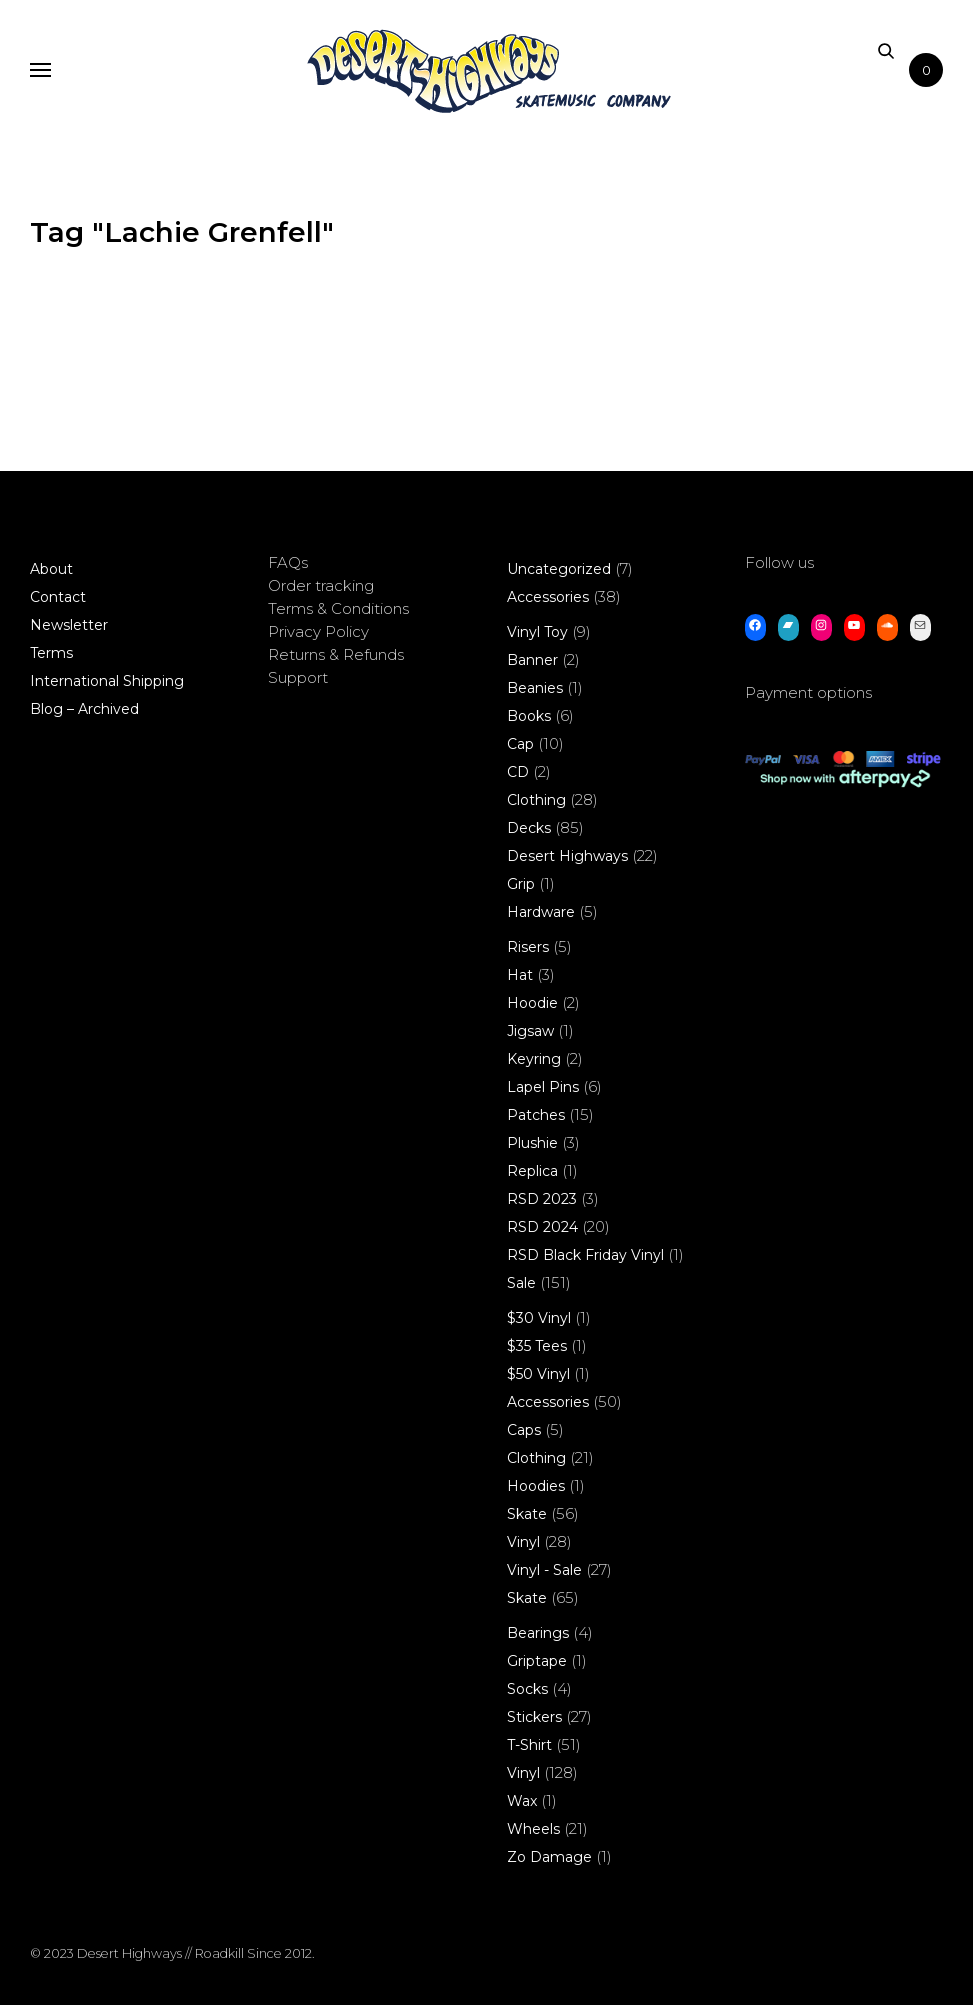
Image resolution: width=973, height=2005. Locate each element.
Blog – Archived (84, 709)
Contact (58, 597)
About (51, 569)
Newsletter (69, 625)
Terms (51, 653)
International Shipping (107, 681)
